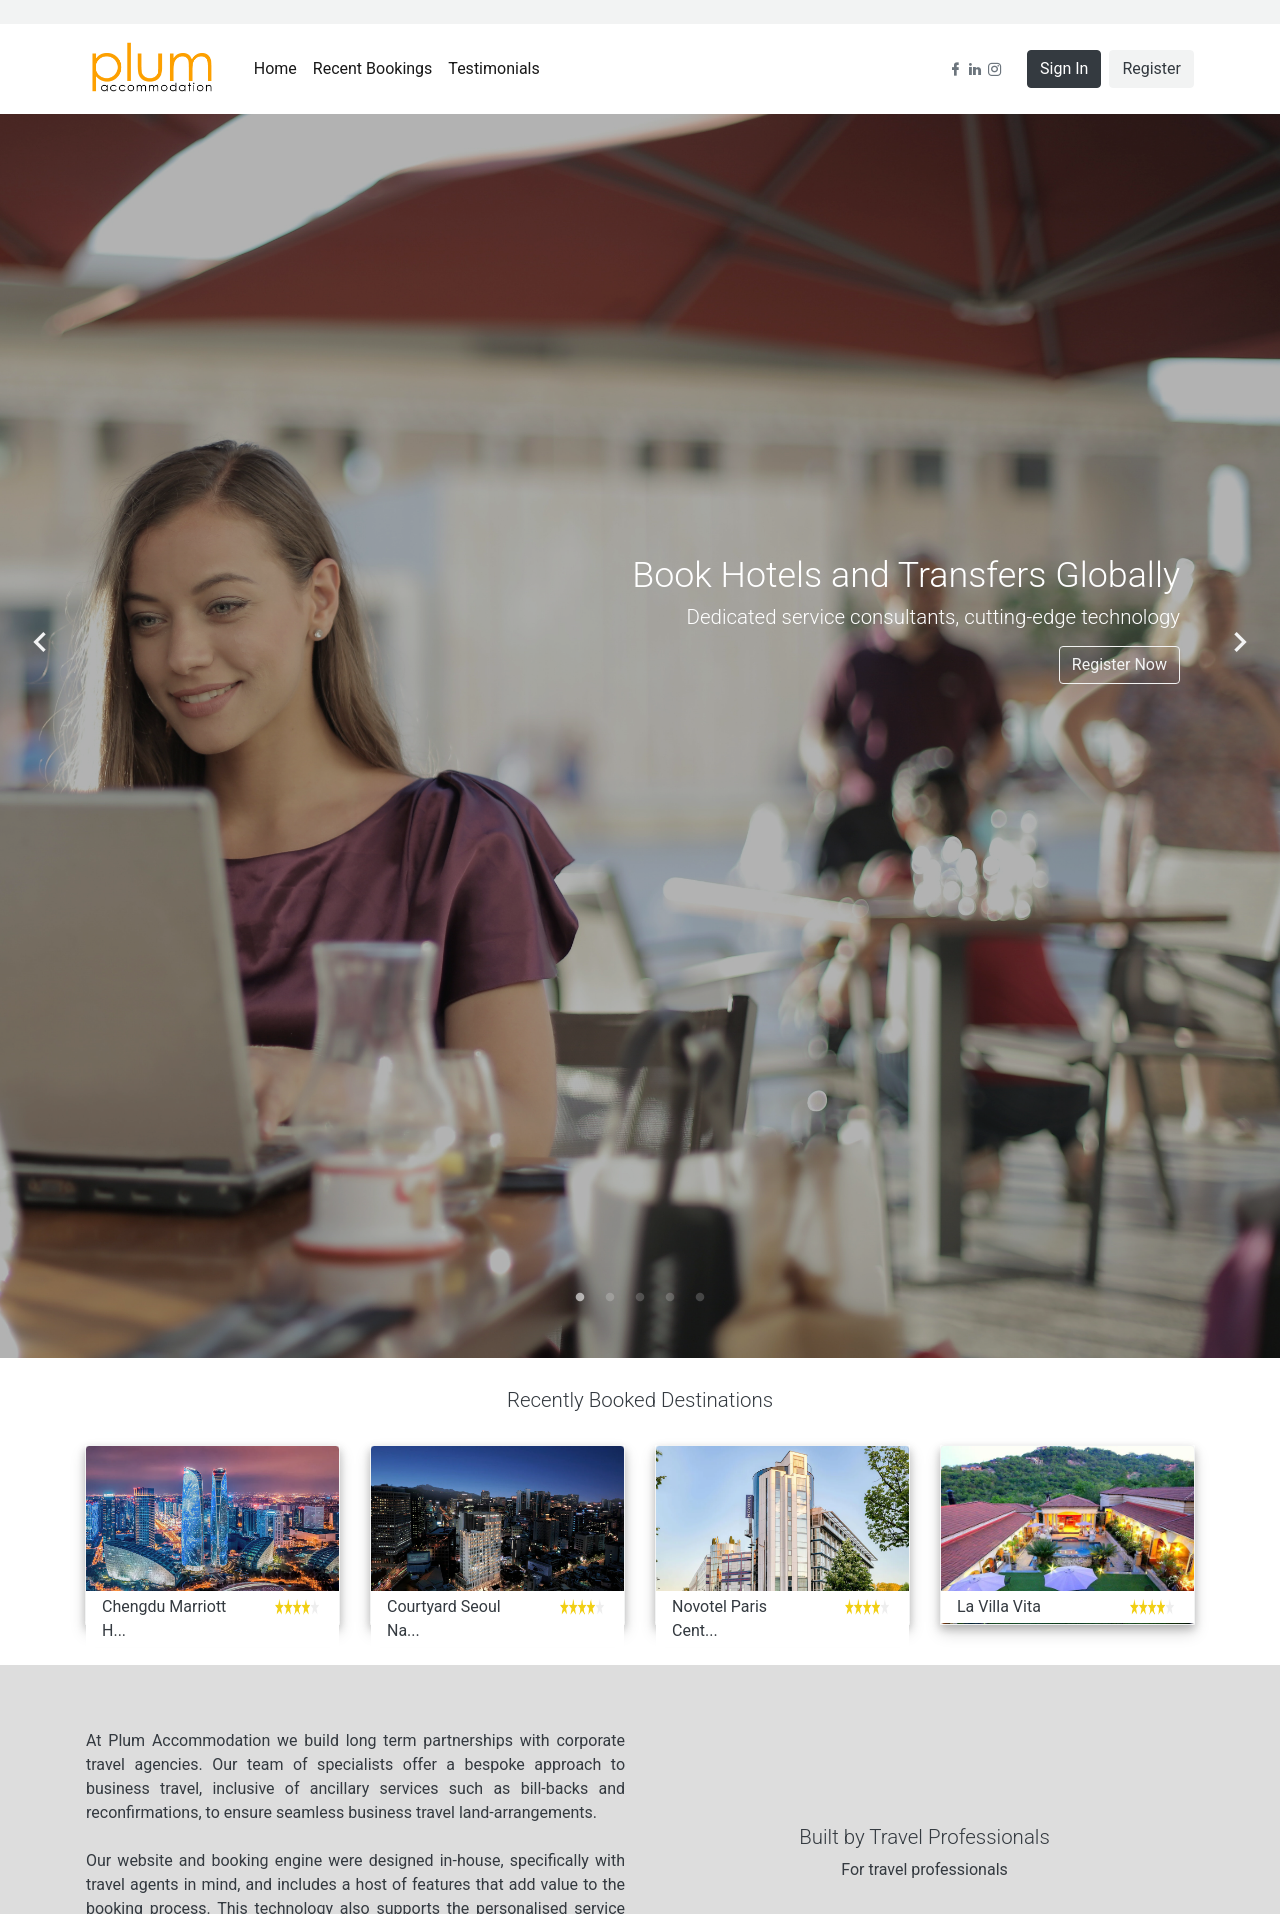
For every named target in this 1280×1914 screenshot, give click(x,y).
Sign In (1064, 68)
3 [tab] (640, 1298)
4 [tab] (670, 1298)
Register (1151, 68)
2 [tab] (610, 1298)
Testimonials (497, 67)
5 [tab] (700, 1298)
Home (279, 67)
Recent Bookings (377, 67)
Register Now (1119, 664)
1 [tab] (580, 1298)
